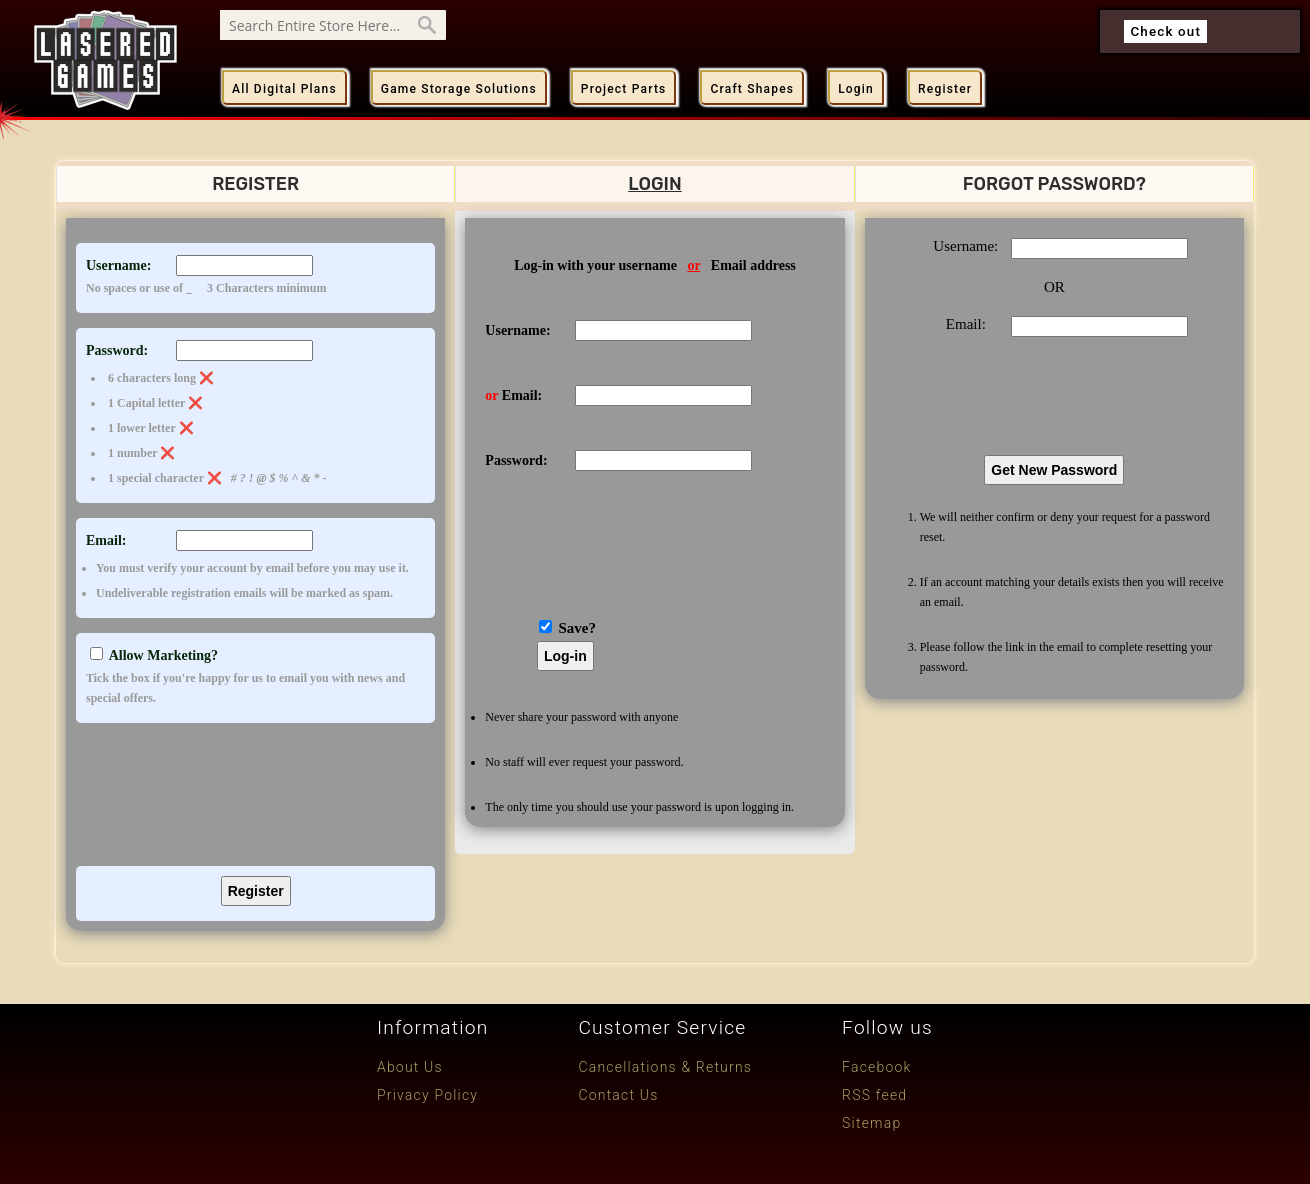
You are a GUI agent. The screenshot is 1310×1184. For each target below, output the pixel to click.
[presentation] (255, 792)
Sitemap (871, 1123)
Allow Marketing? (255, 678)
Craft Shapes (752, 89)
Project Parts (624, 89)
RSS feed (874, 1095)
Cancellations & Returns (665, 1067)
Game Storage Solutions (459, 89)
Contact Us (618, 1095)
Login (856, 89)
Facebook (877, 1067)
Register (945, 89)
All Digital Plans (284, 89)
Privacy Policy (427, 1095)
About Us (410, 1067)
